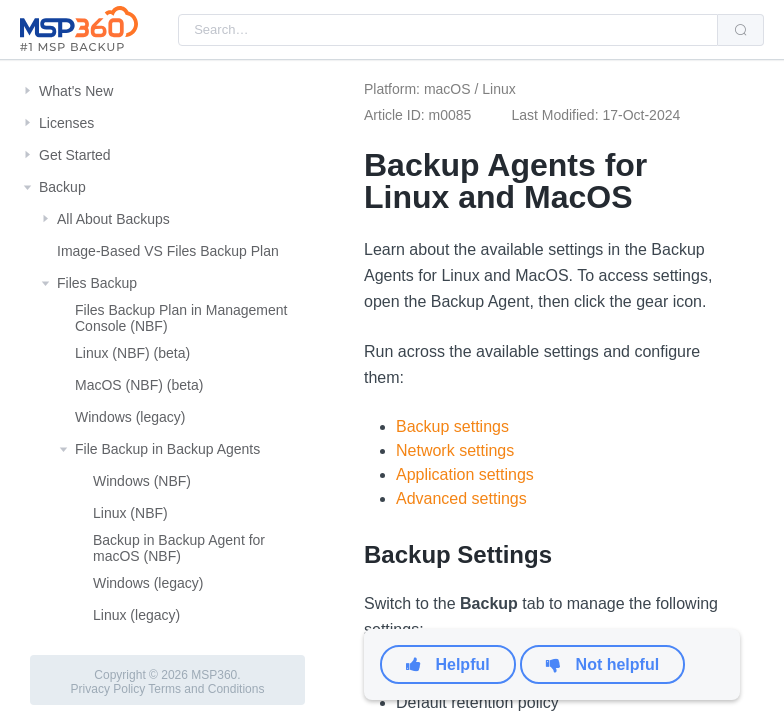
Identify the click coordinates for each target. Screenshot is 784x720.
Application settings (465, 474)
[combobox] (448, 30)
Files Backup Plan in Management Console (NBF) (181, 318)
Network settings (455, 450)
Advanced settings (461, 498)
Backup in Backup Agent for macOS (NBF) (179, 548)
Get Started (75, 155)
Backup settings (452, 426)
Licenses (66, 123)
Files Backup (97, 283)
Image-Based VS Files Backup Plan (168, 251)
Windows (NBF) (142, 481)
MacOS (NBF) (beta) (139, 385)
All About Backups (113, 219)
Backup (62, 187)
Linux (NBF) (130, 513)
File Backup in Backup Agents (167, 449)
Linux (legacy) (136, 615)
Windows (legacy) (130, 417)
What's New (76, 91)
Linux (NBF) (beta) (132, 353)
